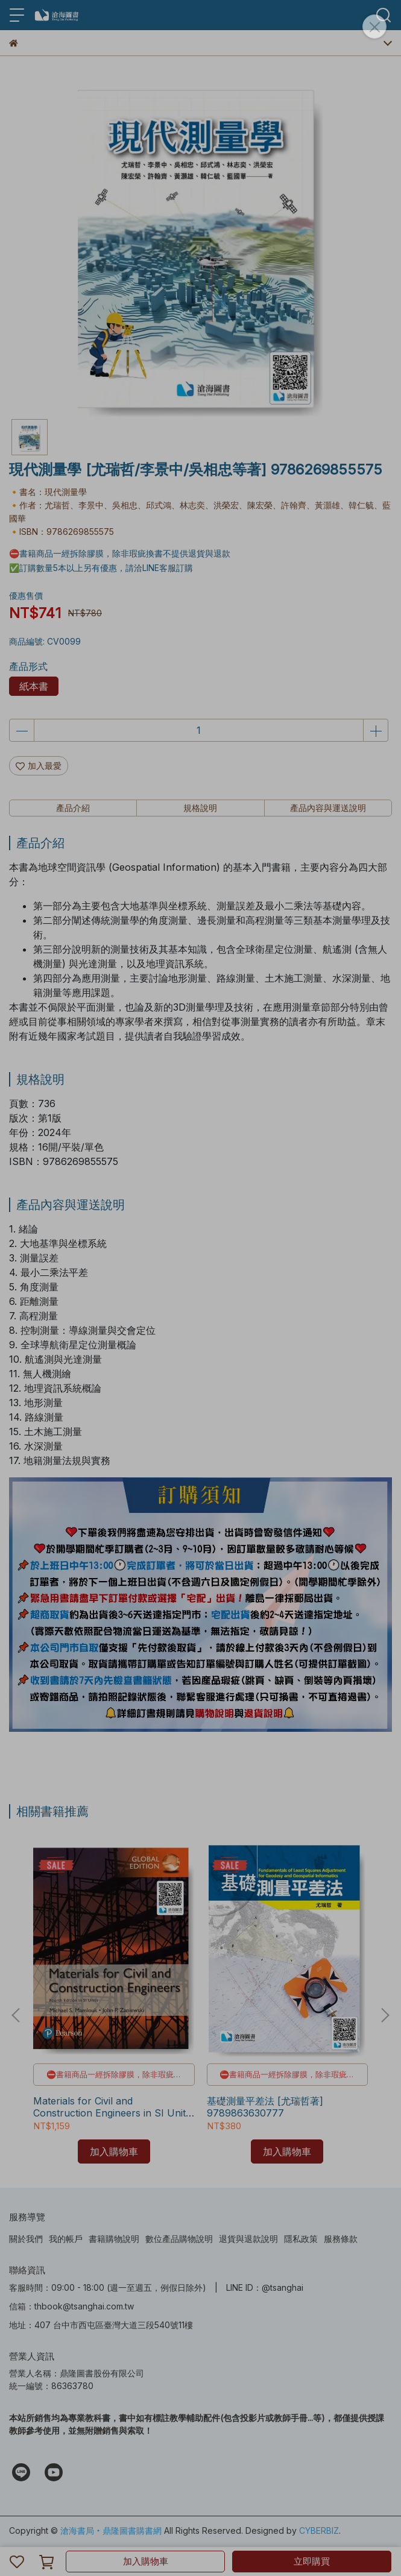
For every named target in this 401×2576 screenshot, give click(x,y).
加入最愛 (39, 765)
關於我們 (26, 2238)
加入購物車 (145, 2561)
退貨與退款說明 (248, 2238)
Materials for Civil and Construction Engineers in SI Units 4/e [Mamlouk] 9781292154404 (112, 2107)
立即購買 (312, 2561)
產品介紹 (73, 808)
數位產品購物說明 (179, 2238)
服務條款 (341, 2238)
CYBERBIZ (319, 2530)
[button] (384, 2015)
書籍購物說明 (114, 2238)
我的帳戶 (66, 2238)
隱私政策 (301, 2238)
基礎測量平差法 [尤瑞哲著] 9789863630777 (265, 2107)
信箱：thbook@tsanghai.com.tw (71, 2306)
